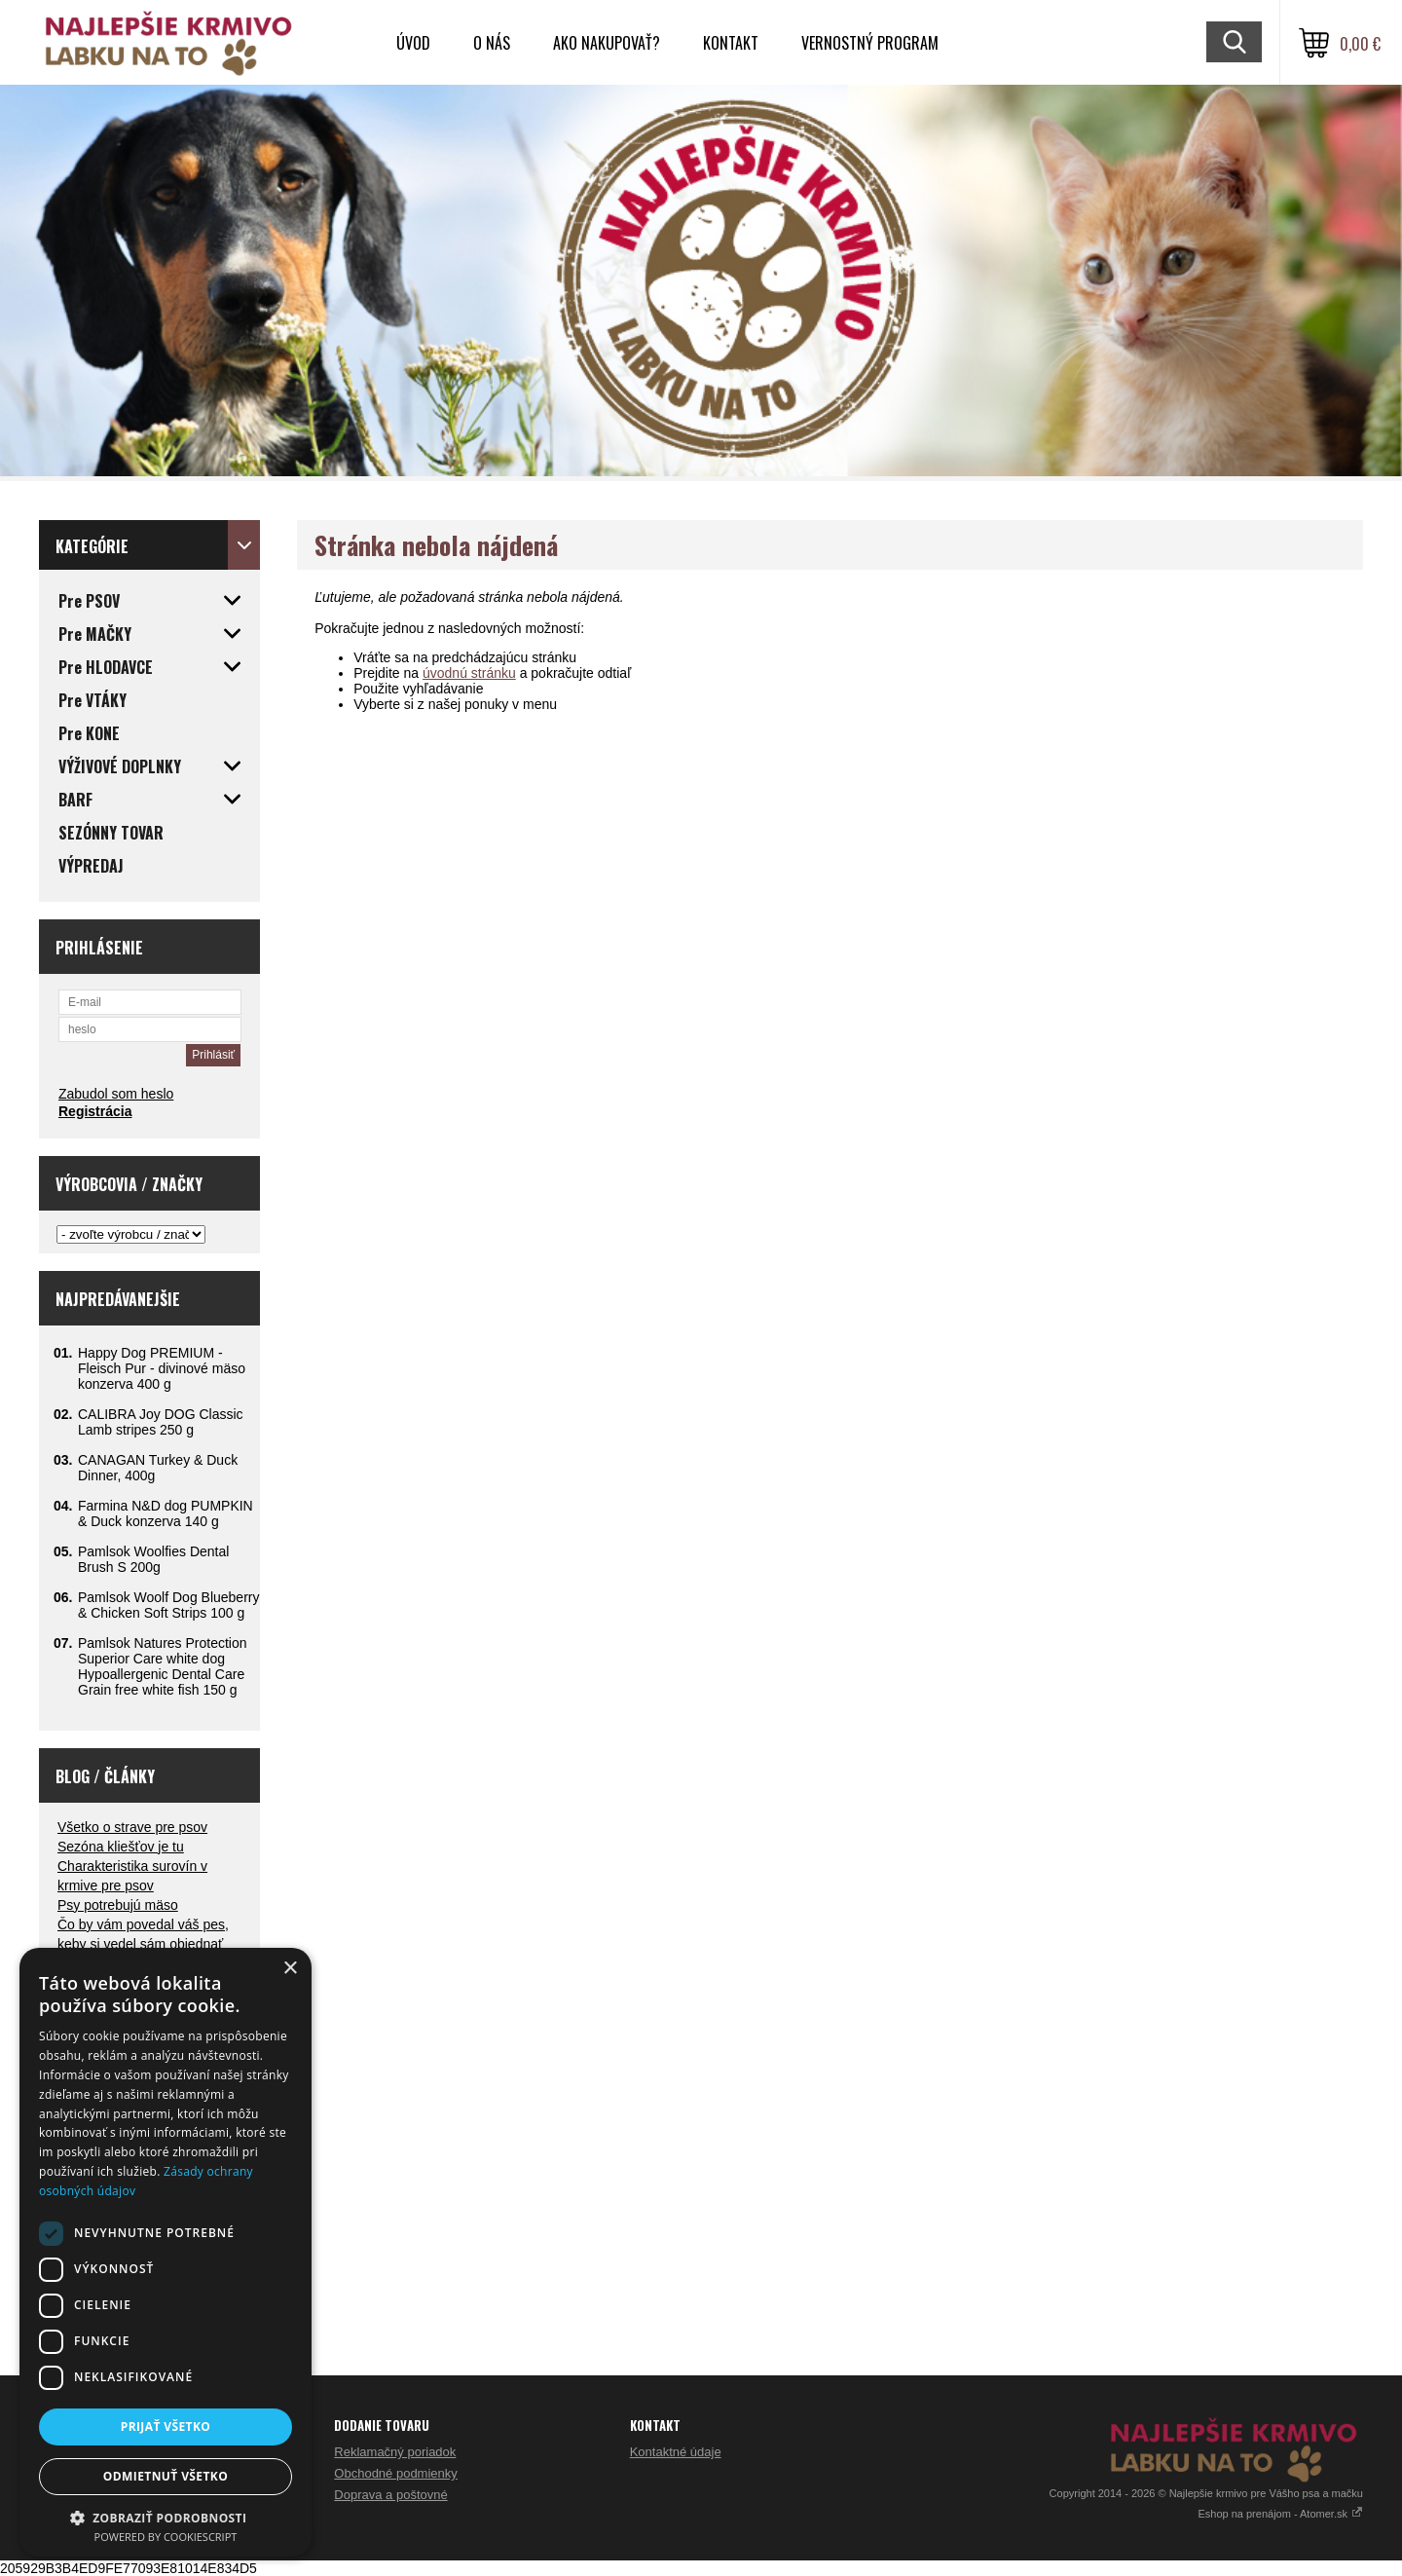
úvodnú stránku (469, 673)
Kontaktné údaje (675, 2452)
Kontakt (730, 43)
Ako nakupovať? (606, 43)
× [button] (289, 1968)
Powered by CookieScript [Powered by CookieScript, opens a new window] (166, 2536)
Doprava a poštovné (390, 2494)
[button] (165, 2517)
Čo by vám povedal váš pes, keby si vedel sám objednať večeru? (143, 1944)
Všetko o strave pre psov (132, 1827)
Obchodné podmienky (395, 2473)
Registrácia (94, 1111)
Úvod (413, 43)
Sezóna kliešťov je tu (120, 1846)
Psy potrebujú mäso (117, 1905)
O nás (491, 43)
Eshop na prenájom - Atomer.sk (1280, 2514)
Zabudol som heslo (115, 1093)
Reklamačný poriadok (395, 2452)
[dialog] (165, 2252)
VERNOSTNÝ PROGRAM (870, 43)
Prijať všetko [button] (166, 2426)
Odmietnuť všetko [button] (165, 2476)
